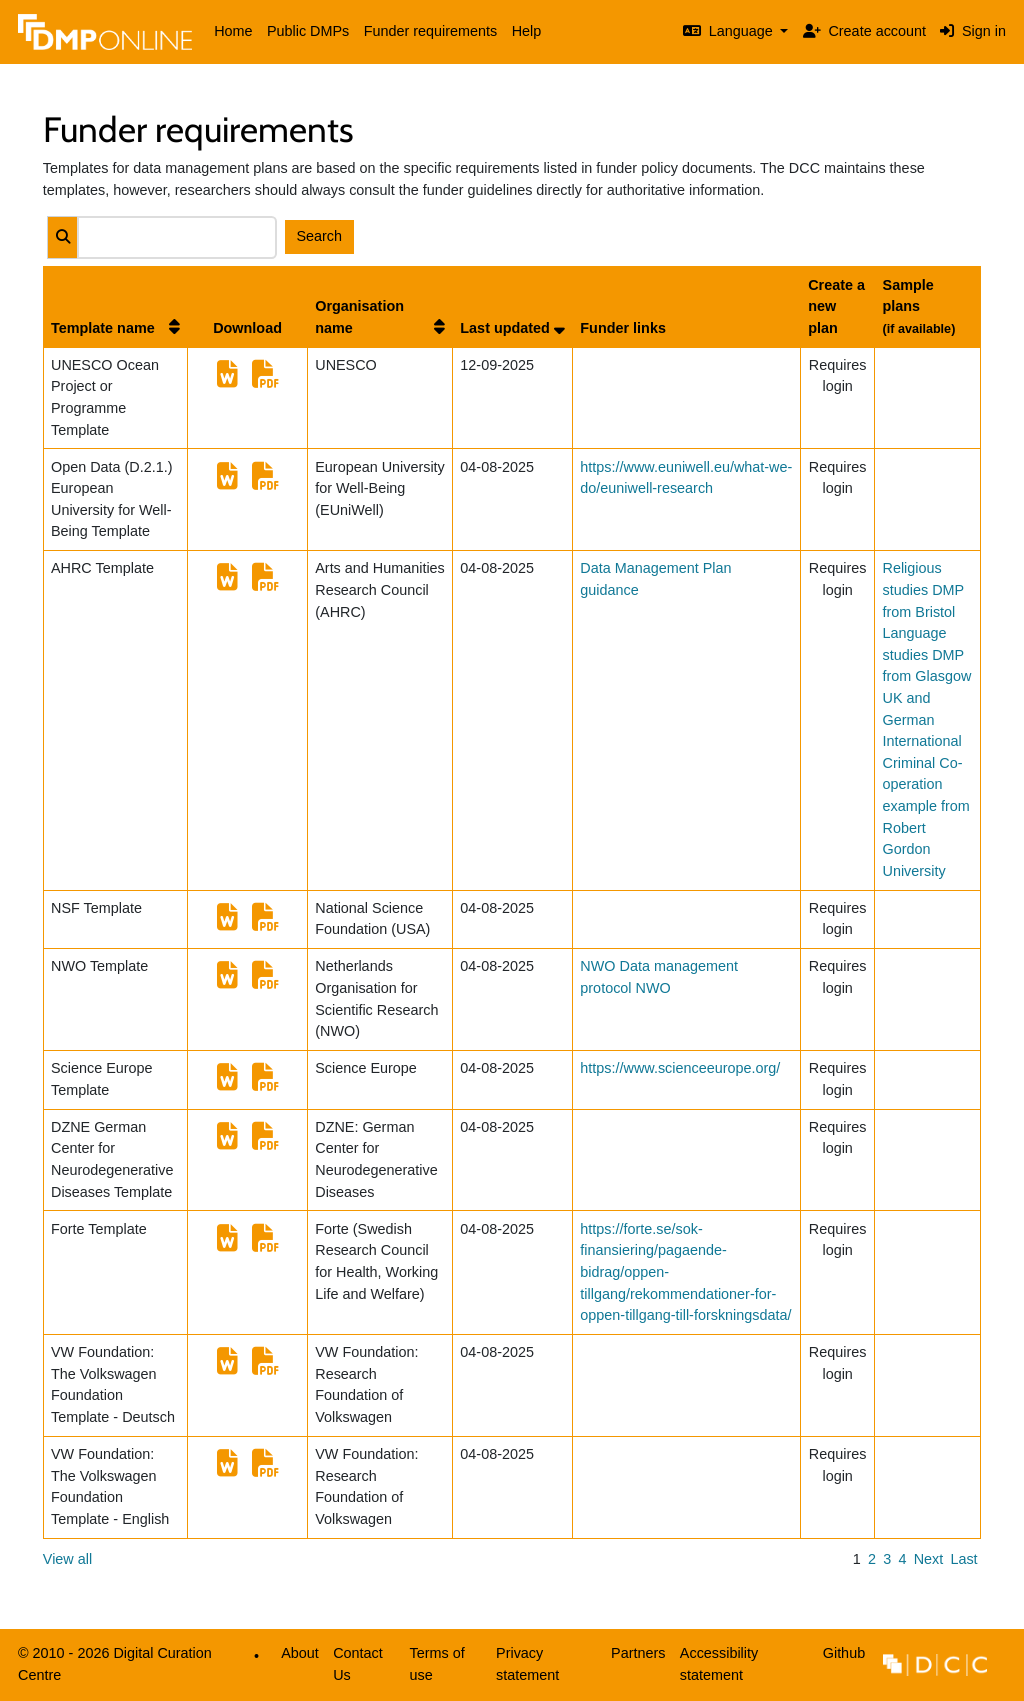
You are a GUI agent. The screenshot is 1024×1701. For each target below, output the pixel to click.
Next (929, 1559)
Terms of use (437, 1664)
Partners (638, 1653)
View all (67, 1559)
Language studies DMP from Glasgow (927, 654)
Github (841, 1658)
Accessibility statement (719, 1664)
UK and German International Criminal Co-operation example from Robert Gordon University (926, 784)
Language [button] (730, 31)
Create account (864, 31)
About (300, 1653)
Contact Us (358, 1664)
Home (233, 31)
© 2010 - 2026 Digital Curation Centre (111, 1669)
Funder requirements (431, 31)
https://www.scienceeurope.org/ (680, 1068)
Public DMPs (308, 31)
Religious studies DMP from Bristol (923, 589)
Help (527, 31)
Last (963, 1559)
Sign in (973, 31)
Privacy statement (527, 1664)
